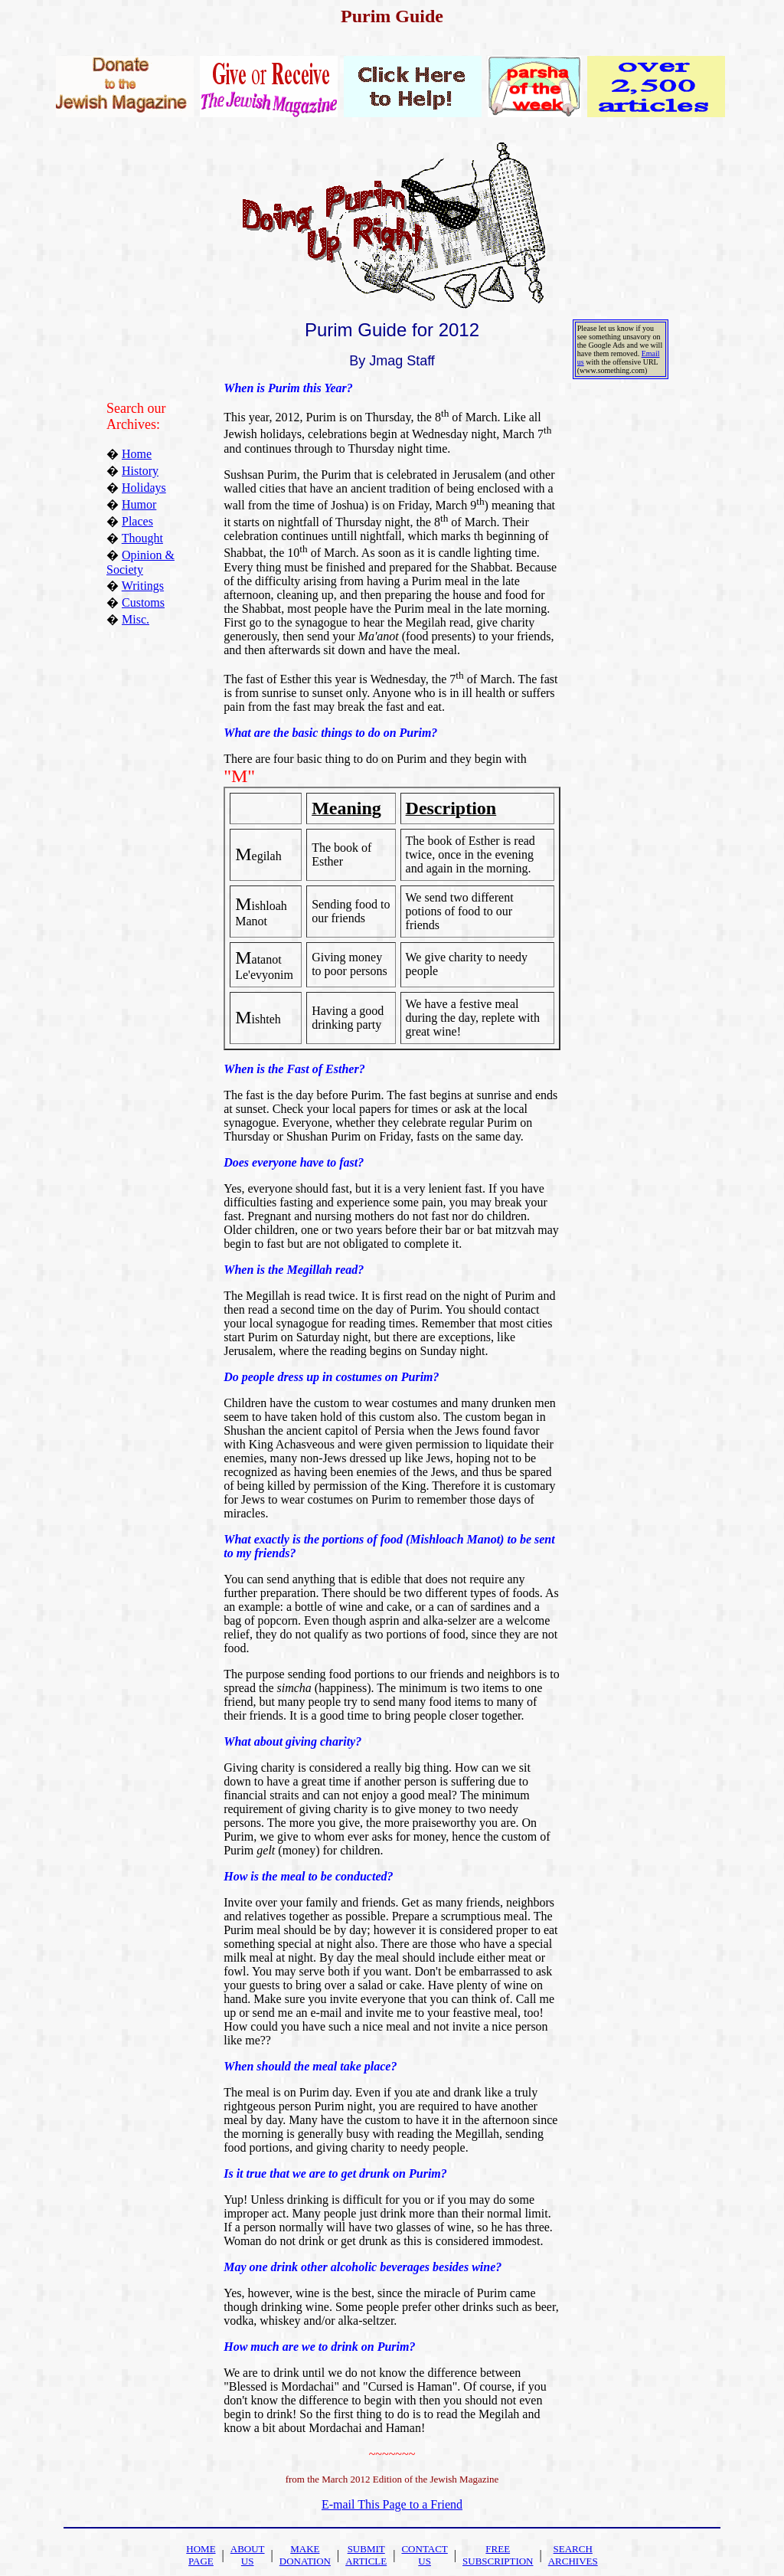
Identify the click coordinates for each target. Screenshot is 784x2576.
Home (137, 453)
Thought (142, 538)
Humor (139, 504)
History (140, 470)
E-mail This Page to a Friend (392, 2504)
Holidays (144, 487)
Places (137, 521)
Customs (143, 602)
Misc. (135, 619)
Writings (143, 585)
